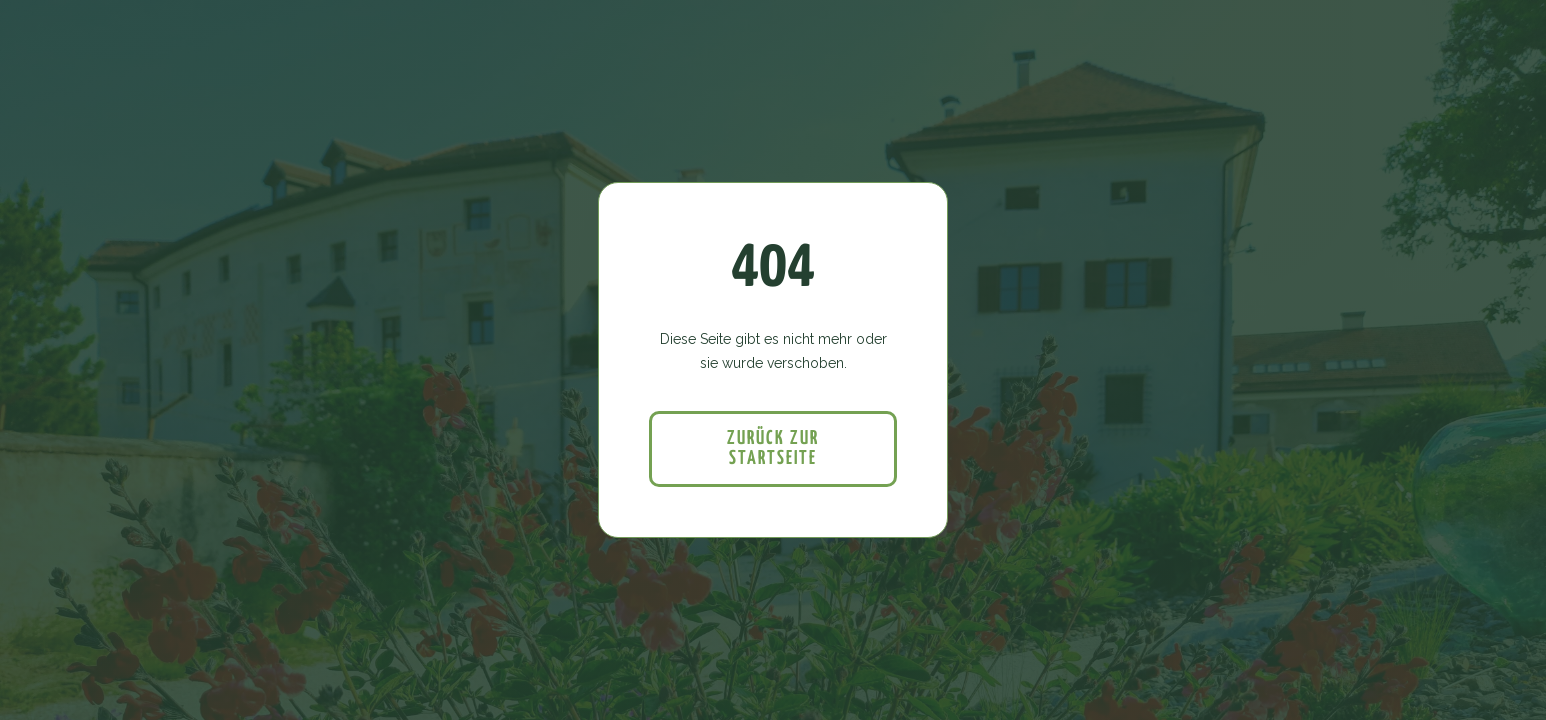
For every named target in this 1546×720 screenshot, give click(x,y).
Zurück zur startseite (773, 448)
